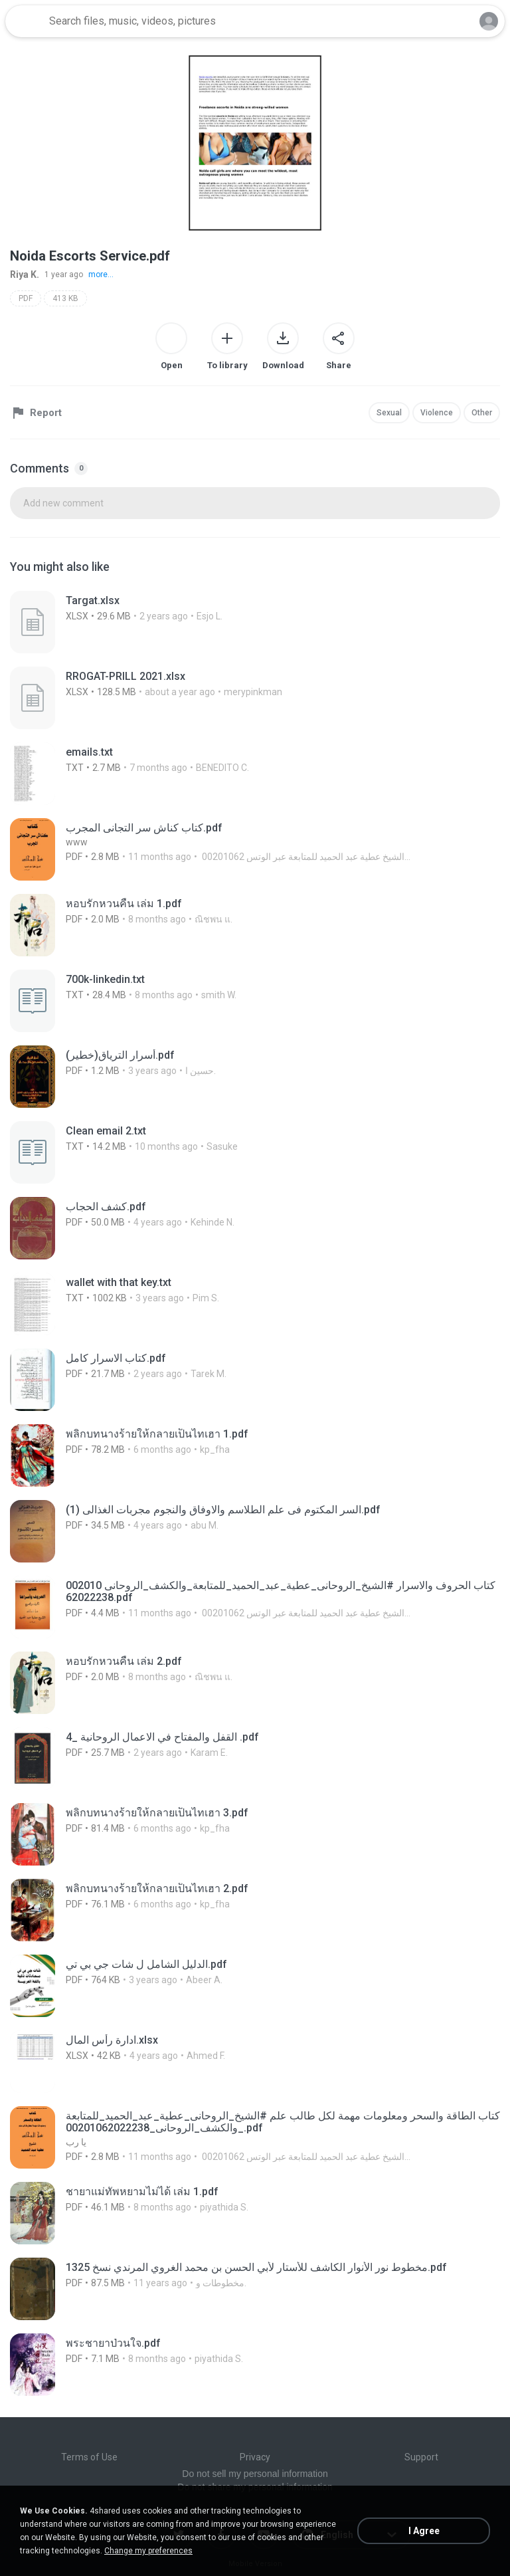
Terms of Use (89, 2457)
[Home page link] (25, 21)
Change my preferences (148, 2550)
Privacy (255, 2457)
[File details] (143, 622)
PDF (26, 298)
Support (421, 2457)
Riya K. (24, 274)
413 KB (65, 298)
